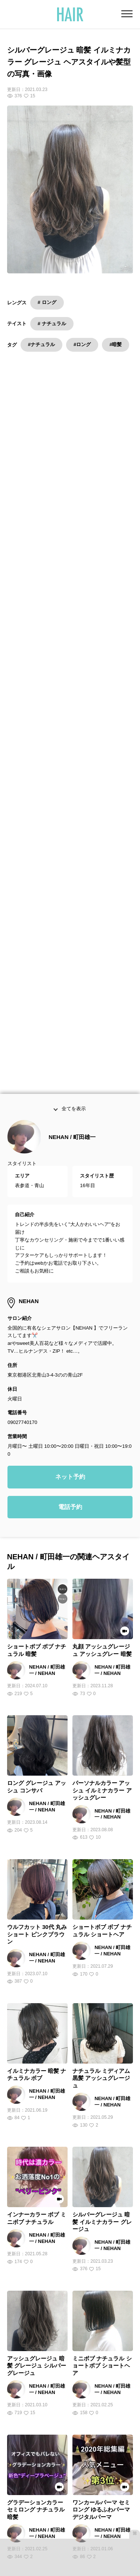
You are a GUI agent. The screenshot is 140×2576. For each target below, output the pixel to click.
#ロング (82, 344)
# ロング (47, 302)
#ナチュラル (41, 344)
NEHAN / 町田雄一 (72, 706)
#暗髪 (115, 344)
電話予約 (70, 1076)
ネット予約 (70, 1046)
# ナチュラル (52, 323)
